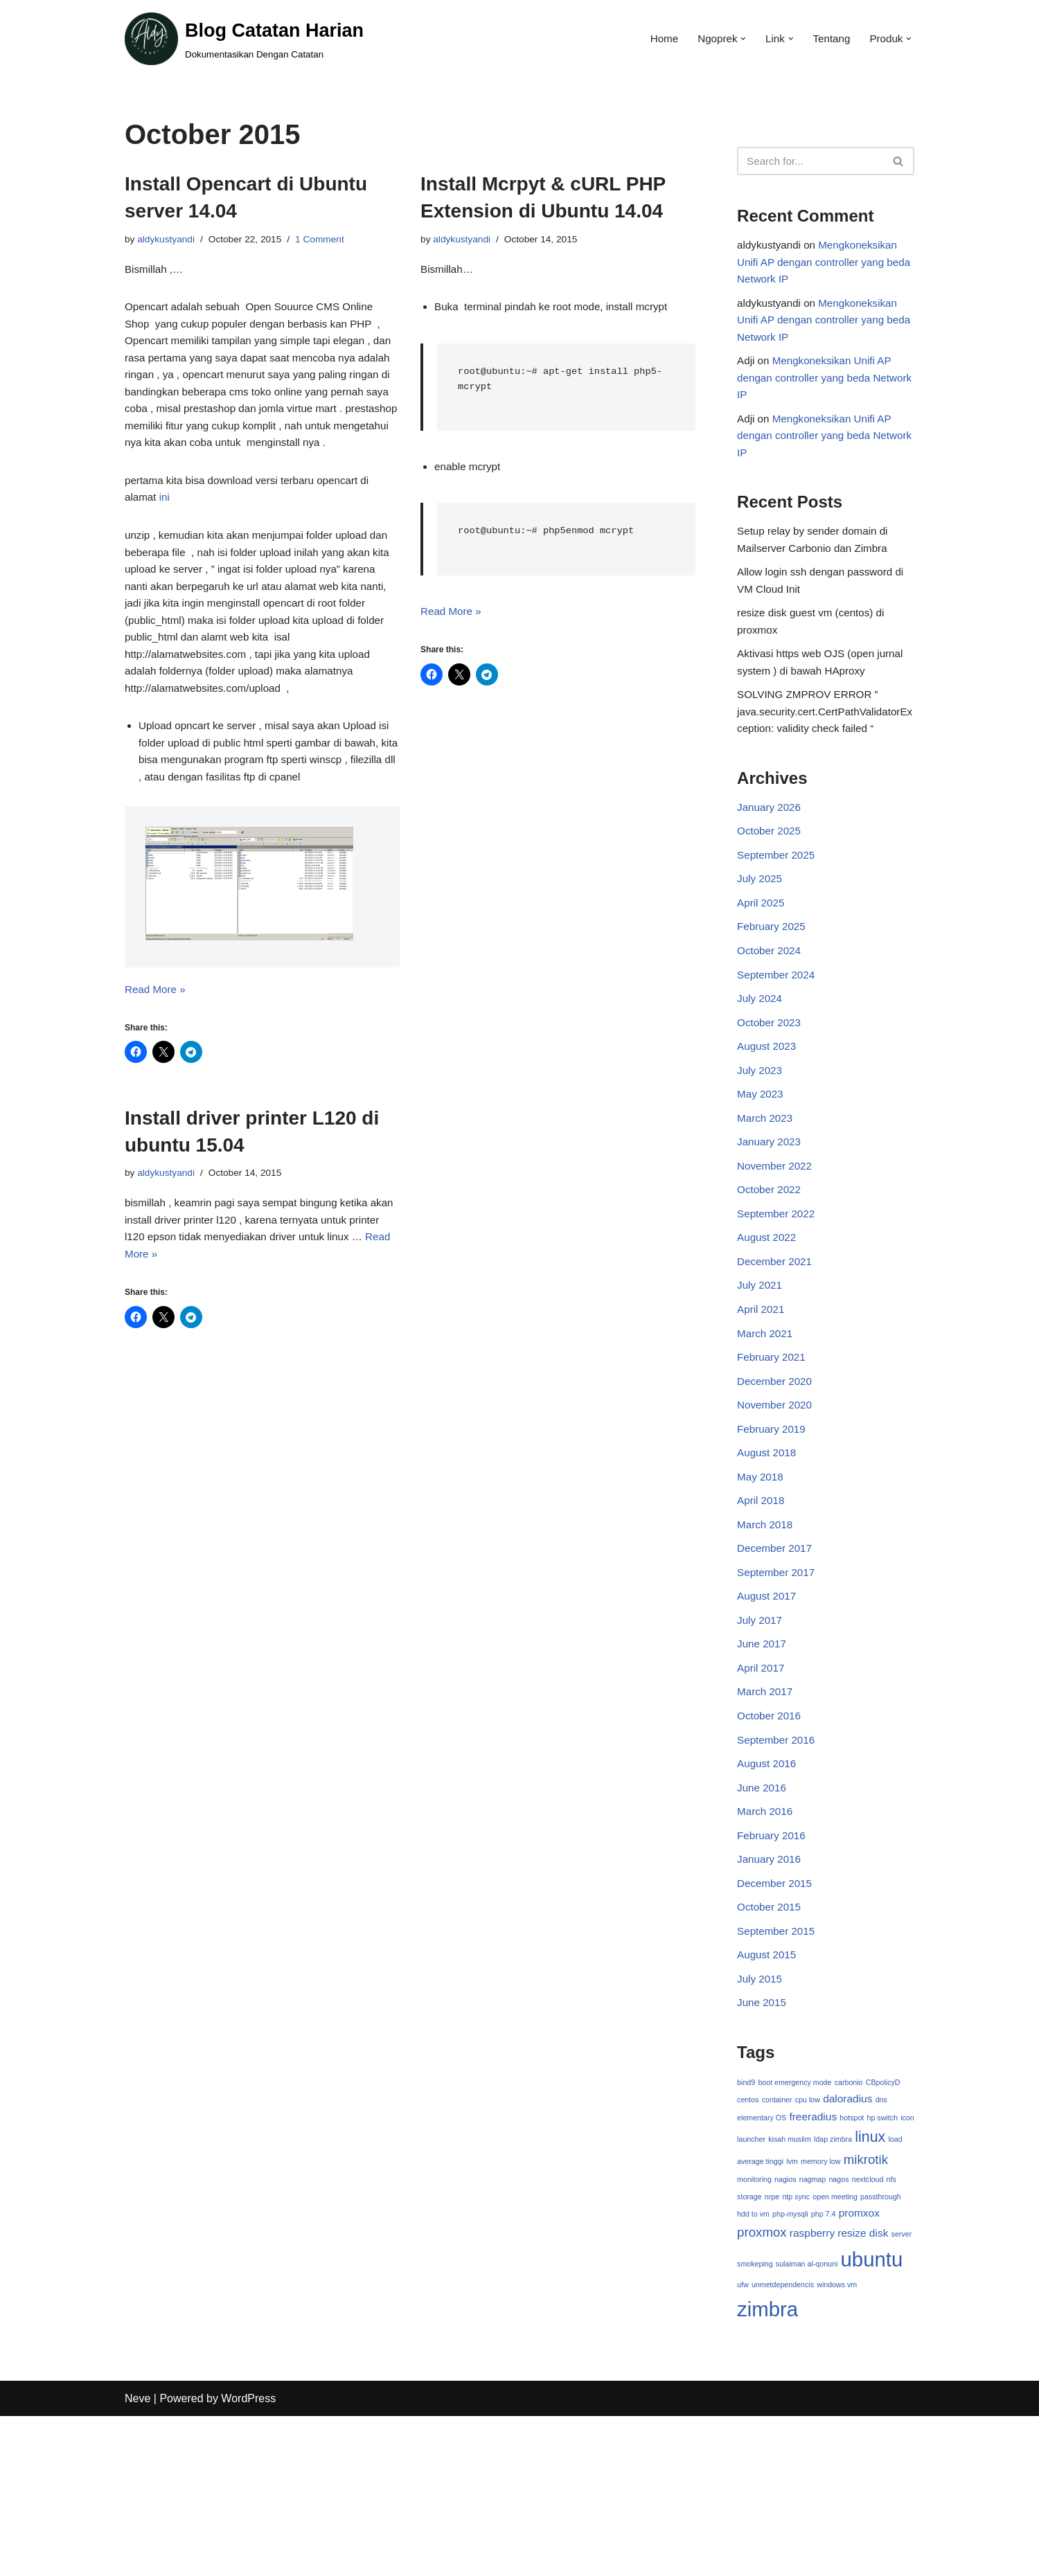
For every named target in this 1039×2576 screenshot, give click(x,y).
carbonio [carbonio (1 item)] (849, 2225)
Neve (137, 2558)
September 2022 (778, 1293)
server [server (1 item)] (901, 2388)
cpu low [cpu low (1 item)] (807, 2244)
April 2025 (762, 959)
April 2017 (762, 1783)
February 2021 (773, 1448)
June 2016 (763, 1911)
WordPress (248, 2558)
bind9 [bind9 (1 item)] (746, 2225)
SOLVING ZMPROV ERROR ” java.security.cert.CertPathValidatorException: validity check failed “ (823, 755)
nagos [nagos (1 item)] (839, 2329)
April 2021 (762, 1396)
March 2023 (766, 1190)
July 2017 (761, 1731)
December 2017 (776, 1654)
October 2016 (770, 1834)
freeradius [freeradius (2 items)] (813, 2263)
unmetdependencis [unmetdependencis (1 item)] (783, 2442)
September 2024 (778, 1035)
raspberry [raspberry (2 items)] (812, 2387)
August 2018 (768, 1551)
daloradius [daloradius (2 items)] (848, 2243)
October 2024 (770, 1010)
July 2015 (761, 2117)
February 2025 (773, 984)
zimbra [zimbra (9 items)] (767, 2467)
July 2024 (761, 1061)
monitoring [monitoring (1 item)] (754, 2329)
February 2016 (773, 1963)
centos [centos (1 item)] (747, 2244)
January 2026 (770, 855)
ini (166, 539)
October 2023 (770, 1087)
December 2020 (776, 1473)
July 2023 (761, 1139)
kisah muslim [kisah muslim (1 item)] (805, 2286)
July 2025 (761, 932)
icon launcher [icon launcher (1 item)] (759, 2286)
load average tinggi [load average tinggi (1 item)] (768, 2309)
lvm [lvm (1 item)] (809, 2309)
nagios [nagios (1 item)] (785, 2329)
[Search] (810, 161)
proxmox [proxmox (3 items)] (762, 2386)
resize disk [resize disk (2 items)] (863, 2387)
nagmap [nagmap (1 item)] (812, 2329)
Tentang (828, 39)
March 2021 (766, 1422)
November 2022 (776, 1242)
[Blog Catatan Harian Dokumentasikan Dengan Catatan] (244, 38)
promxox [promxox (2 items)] (859, 2366)
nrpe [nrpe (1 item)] (772, 2348)
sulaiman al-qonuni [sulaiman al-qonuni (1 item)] (806, 2419)
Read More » (157, 1078)
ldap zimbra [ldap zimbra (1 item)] (849, 2286)
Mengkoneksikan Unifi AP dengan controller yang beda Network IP (821, 267)
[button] (737, 39)
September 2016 (778, 1860)
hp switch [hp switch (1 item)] (882, 2264)
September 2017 (778, 1679)
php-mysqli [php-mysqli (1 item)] (790, 2367)
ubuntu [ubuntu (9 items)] (872, 2414)
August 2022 (768, 1319)
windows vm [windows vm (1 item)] (837, 2442)
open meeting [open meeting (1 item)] (835, 2348)
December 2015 (776, 2014)
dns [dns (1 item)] (882, 2244)
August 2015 (768, 2092)
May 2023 (761, 1164)
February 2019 (773, 1525)
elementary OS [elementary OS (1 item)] (761, 2264)
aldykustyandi (168, 240)
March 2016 (766, 1937)
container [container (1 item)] (777, 2244)
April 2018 (762, 1602)
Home (656, 39)
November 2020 (776, 1499)
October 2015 (770, 2040)
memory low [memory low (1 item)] (837, 2309)
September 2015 (778, 2066)
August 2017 (768, 1705)
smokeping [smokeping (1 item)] (755, 2419)
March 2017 (766, 1808)
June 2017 (763, 1756)
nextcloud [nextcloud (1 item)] (869, 2329)
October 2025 (770, 881)
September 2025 (778, 907)
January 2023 (770, 1216)
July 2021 (761, 1371)
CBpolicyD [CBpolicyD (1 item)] (883, 2225)
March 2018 (766, 1628)
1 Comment (329, 240)
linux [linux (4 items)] (886, 2284)
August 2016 (768, 1885)
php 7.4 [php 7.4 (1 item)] (823, 2367)
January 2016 (770, 1988)
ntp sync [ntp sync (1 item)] (796, 2348)
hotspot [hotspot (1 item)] (852, 2264)
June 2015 (763, 2143)
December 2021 (776, 1344)
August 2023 (768, 1113)
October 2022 (770, 1267)
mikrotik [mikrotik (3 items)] (882, 2307)
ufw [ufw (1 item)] (743, 2442)
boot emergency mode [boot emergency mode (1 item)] (795, 2225)
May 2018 (761, 1576)
